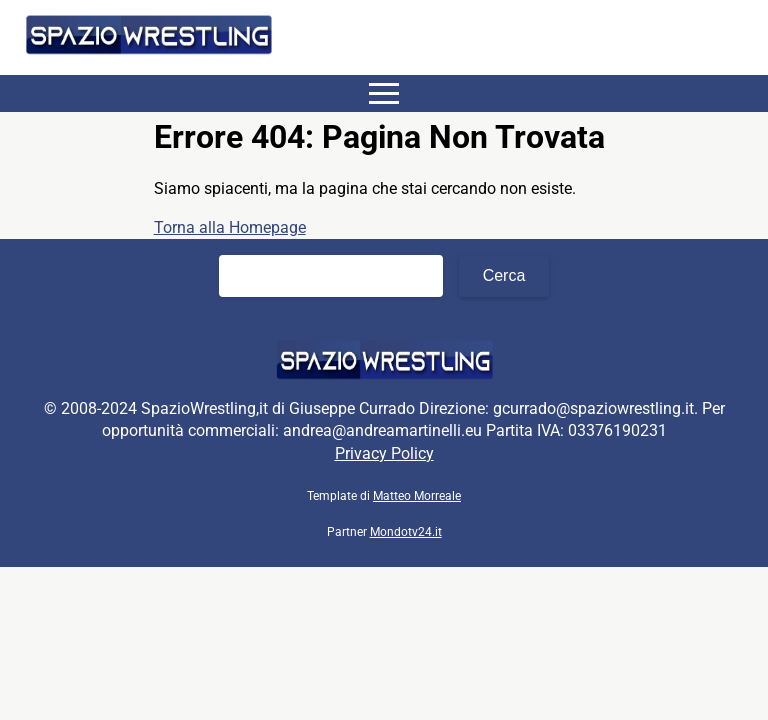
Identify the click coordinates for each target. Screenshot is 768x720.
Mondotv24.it (406, 532)
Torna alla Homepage (230, 227)
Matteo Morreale (417, 496)
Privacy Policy (384, 453)
